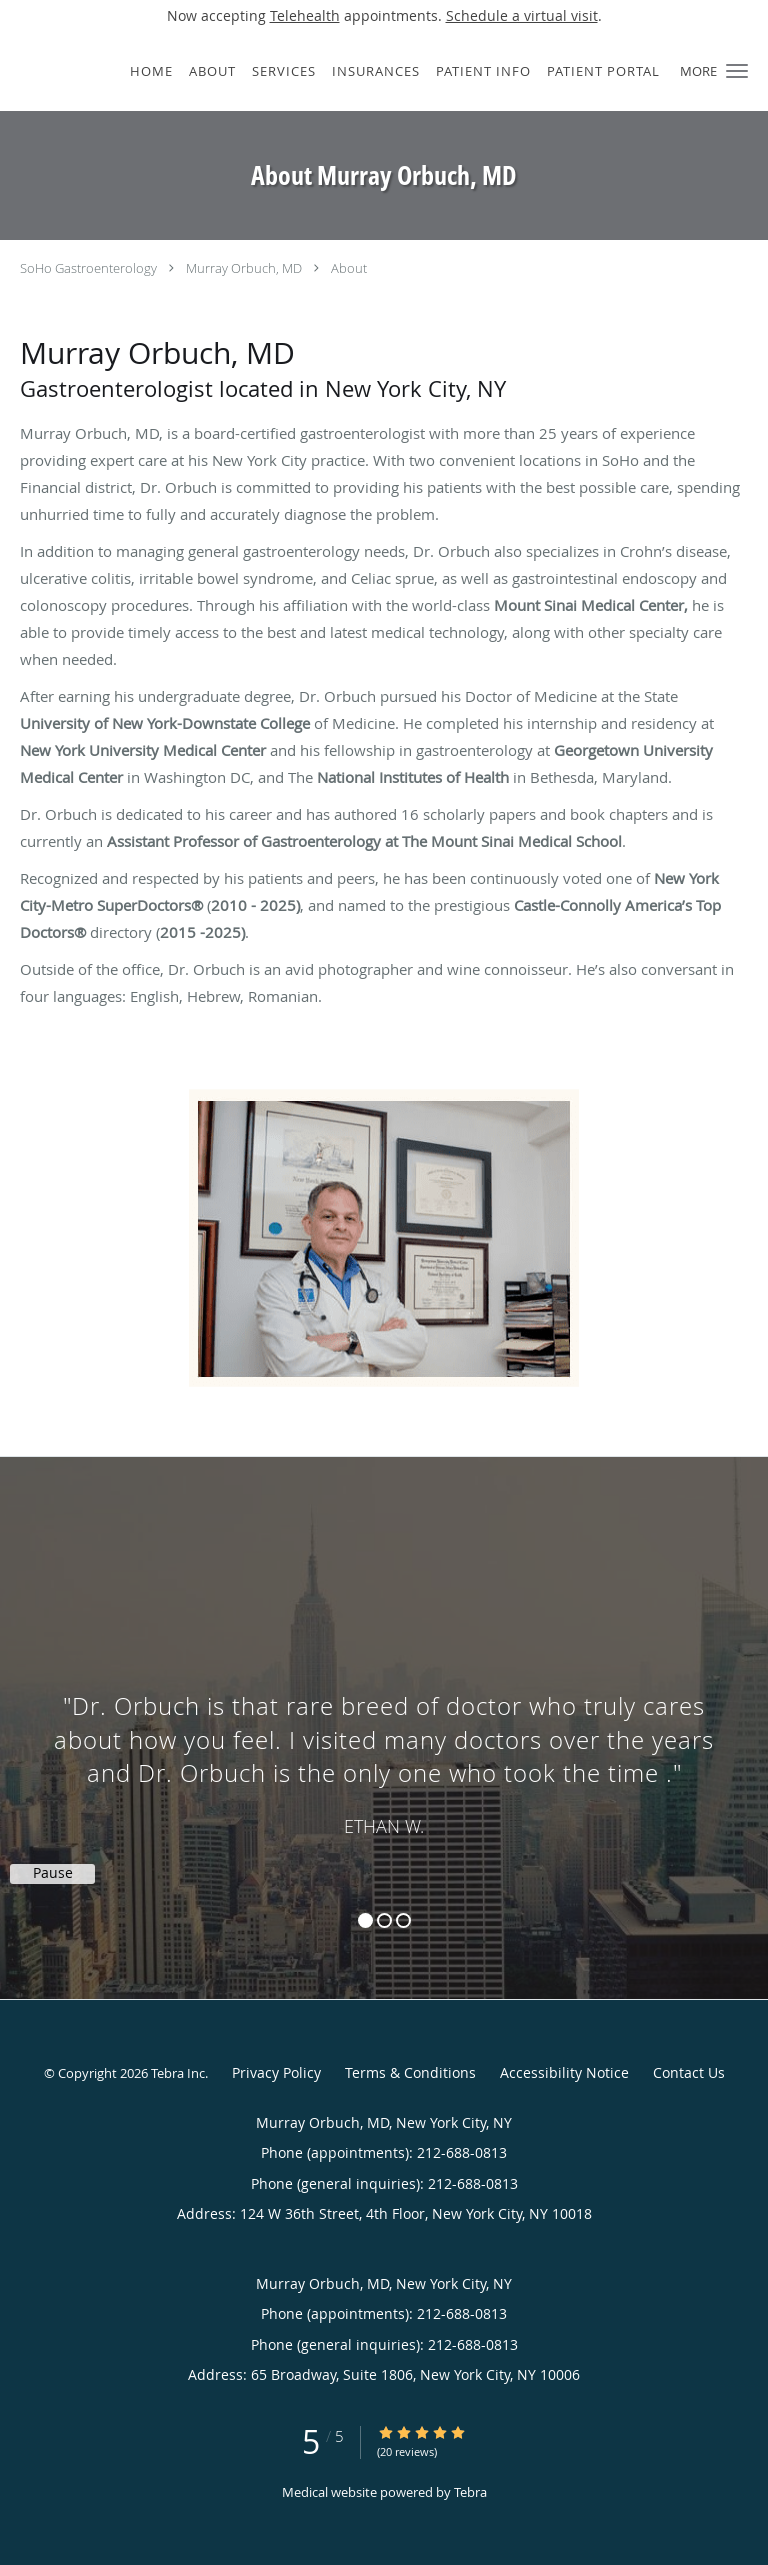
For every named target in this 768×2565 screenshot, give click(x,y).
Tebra (470, 2492)
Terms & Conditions (410, 2072)
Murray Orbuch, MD (244, 268)
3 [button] (403, 1920)
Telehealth (305, 15)
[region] (384, 1708)
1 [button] (365, 1920)
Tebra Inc (178, 2073)
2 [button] (384, 1920)
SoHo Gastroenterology (88, 268)
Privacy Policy (276, 2072)
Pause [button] (53, 1873)
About (349, 268)
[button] (737, 71)
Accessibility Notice (564, 2072)
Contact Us (689, 2072)
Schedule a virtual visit (522, 15)
